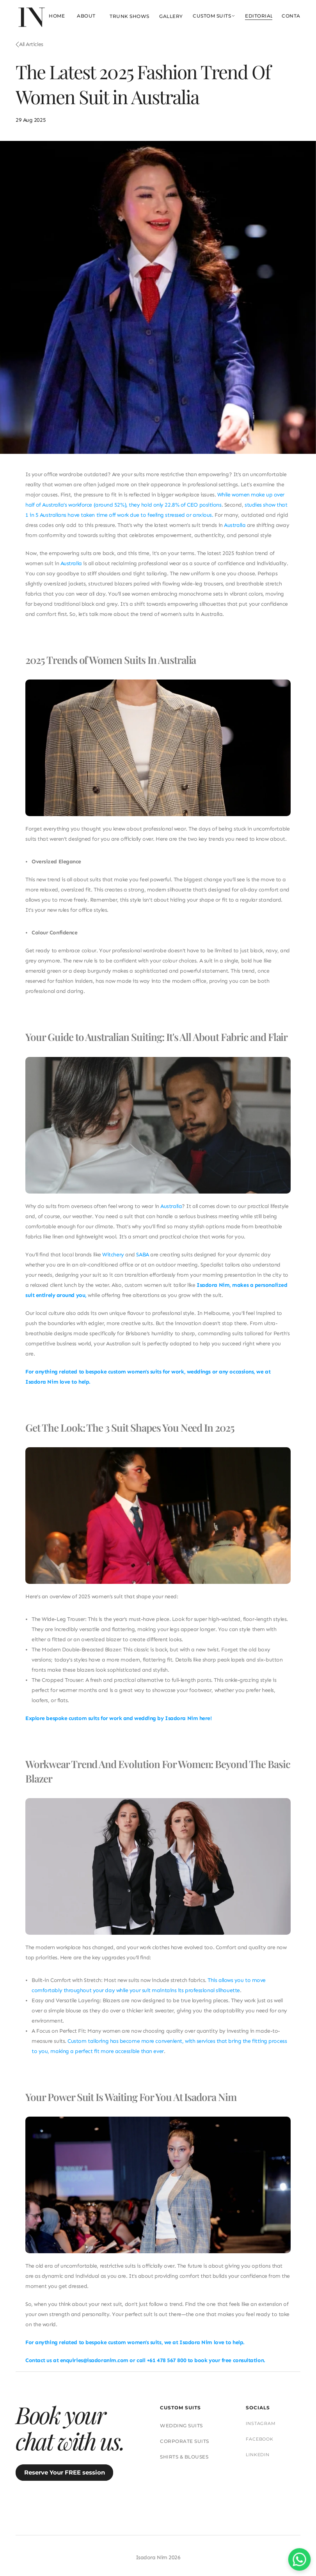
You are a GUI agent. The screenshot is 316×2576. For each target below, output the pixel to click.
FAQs (117, 2514)
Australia (234, 525)
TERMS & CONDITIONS (162, 2514)
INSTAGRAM (261, 2423)
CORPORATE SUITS (184, 2441)
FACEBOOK (259, 2439)
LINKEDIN (258, 2454)
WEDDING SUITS (181, 2425)
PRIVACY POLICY (222, 2514)
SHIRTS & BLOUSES (184, 2457)
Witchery (113, 1254)
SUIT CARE (86, 2514)
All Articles (31, 44)
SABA (142, 1254)
